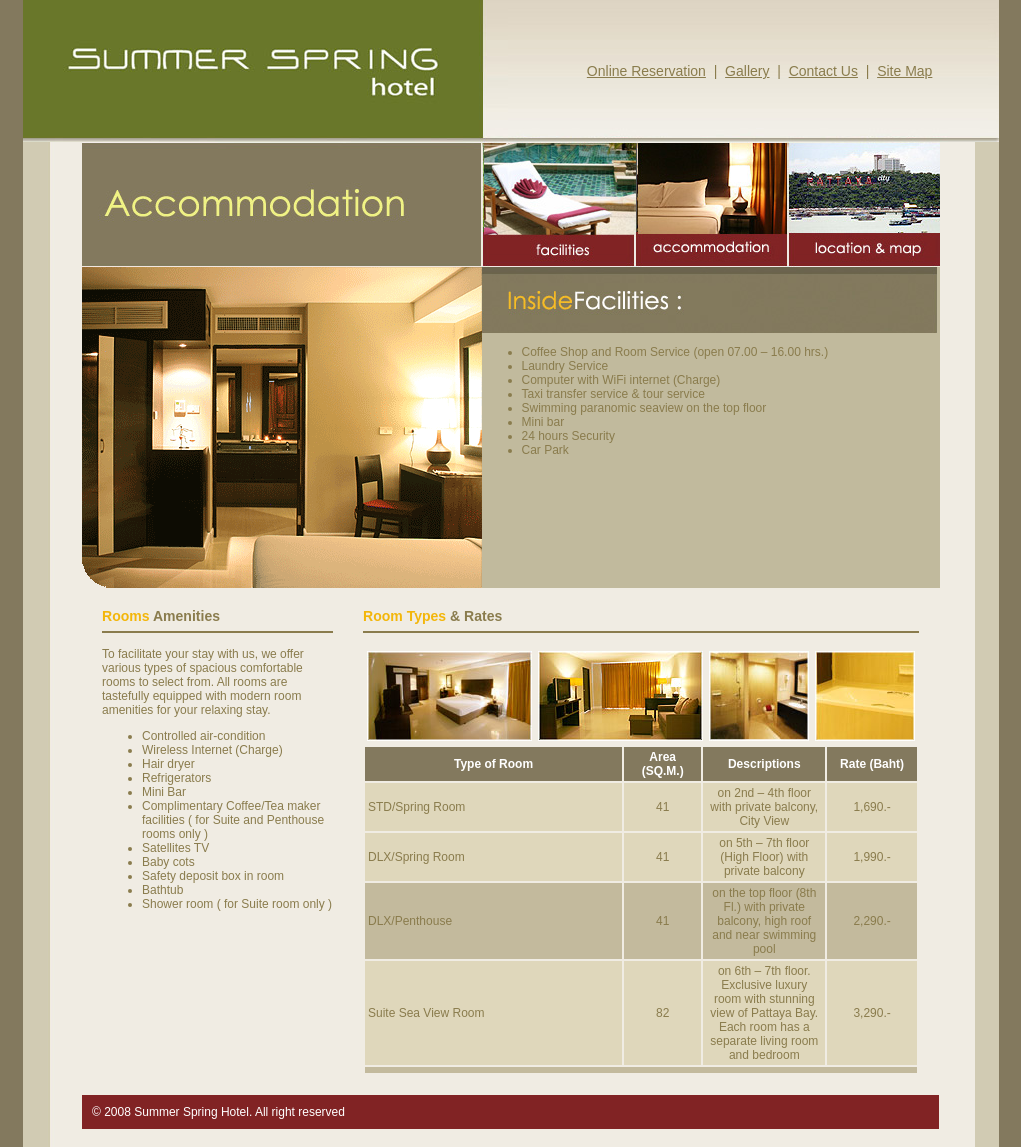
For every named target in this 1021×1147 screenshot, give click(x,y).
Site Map (904, 71)
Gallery (747, 71)
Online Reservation (646, 71)
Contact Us (823, 71)
